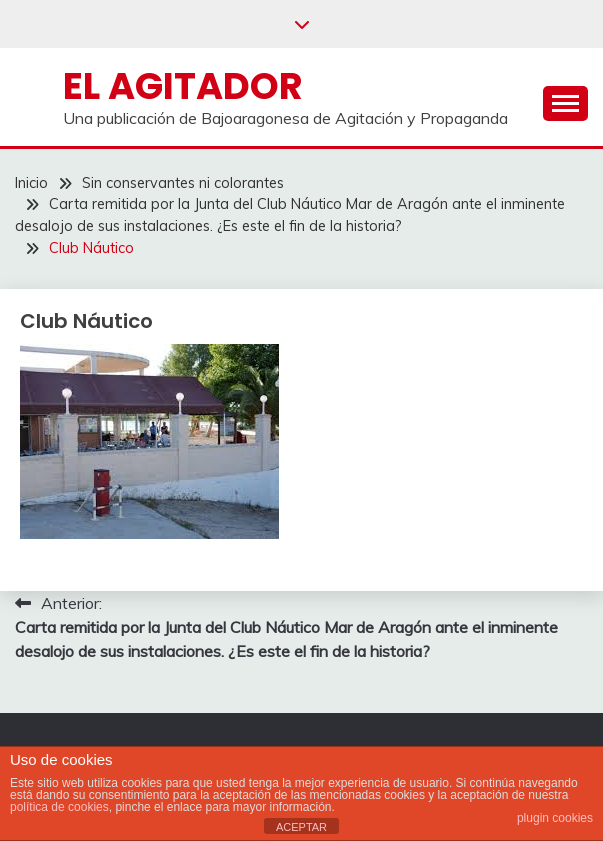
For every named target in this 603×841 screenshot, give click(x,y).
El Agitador (183, 86)
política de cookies (59, 807)
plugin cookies (555, 818)
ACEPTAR (301, 827)
